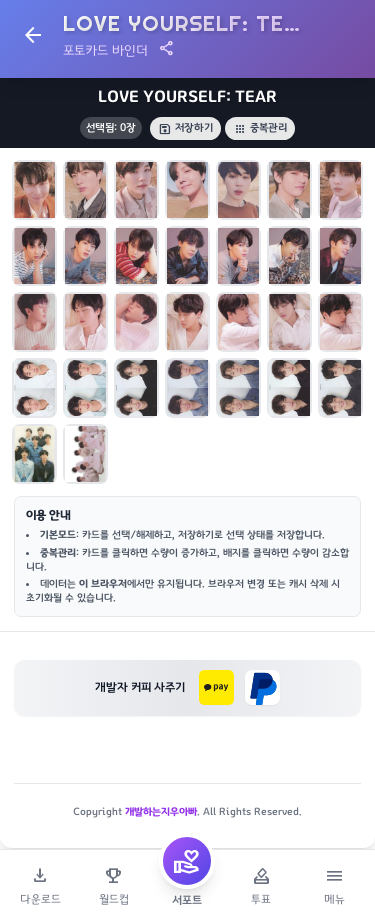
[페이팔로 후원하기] (262, 687)
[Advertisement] (187, 773)
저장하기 (185, 128)
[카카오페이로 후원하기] (216, 687)
